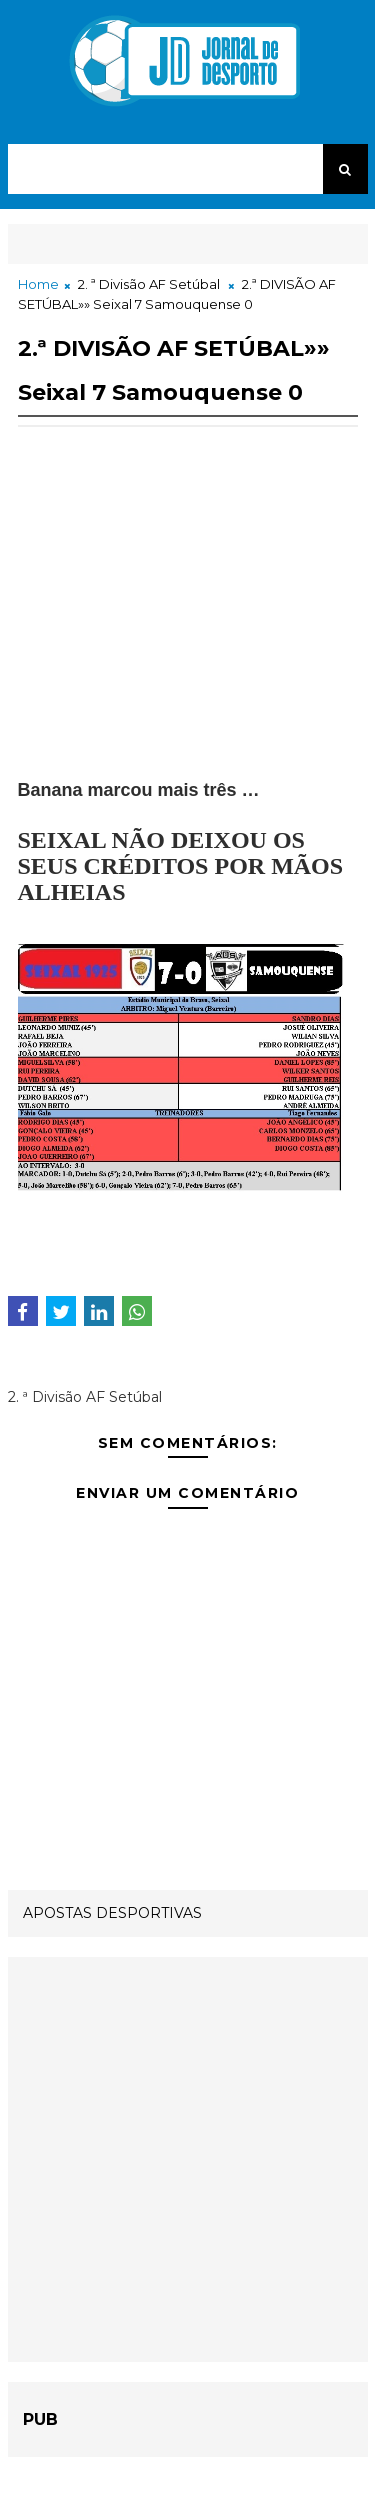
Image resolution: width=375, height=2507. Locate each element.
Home (38, 284)
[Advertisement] (188, 638)
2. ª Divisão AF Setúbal (149, 284)
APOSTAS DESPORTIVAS (112, 1913)
